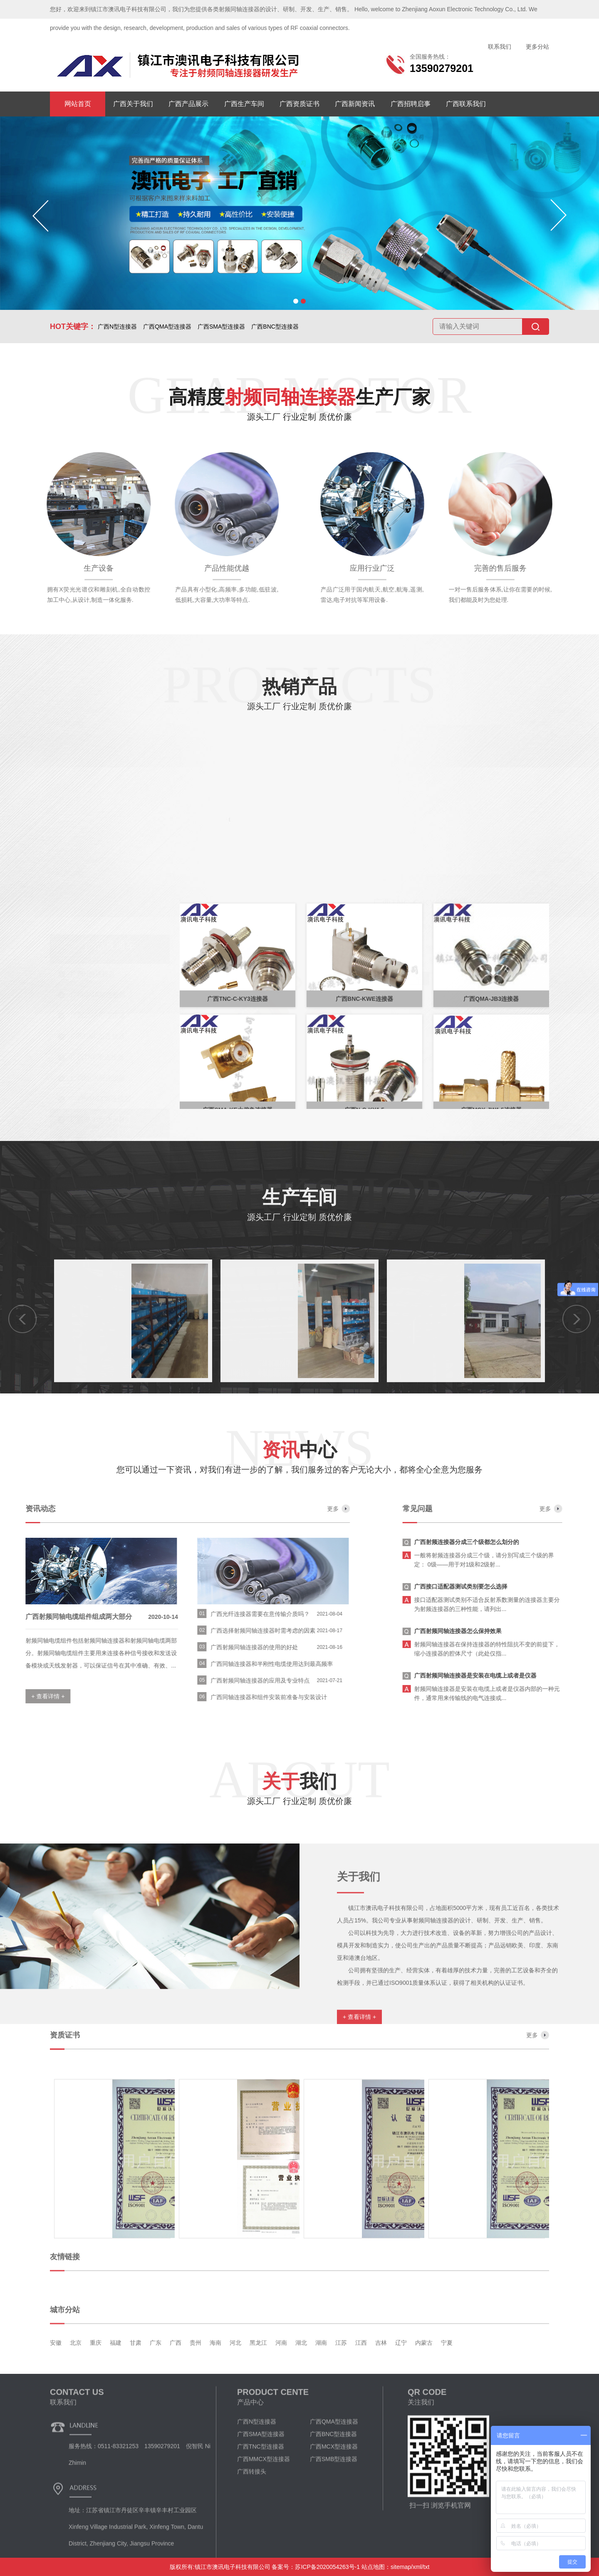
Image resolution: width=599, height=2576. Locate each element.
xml (417, 2567)
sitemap (401, 2567)
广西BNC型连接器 (275, 326)
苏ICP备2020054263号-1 (327, 2567)
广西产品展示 (188, 103)
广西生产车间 (244, 103)
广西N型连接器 (117, 326)
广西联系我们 (466, 103)
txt (426, 2567)
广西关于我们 (133, 103)
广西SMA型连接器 (221, 326)
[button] (295, 301)
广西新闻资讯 (355, 103)
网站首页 (77, 103)
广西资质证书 (299, 103)
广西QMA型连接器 (167, 326)
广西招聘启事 (411, 103)
